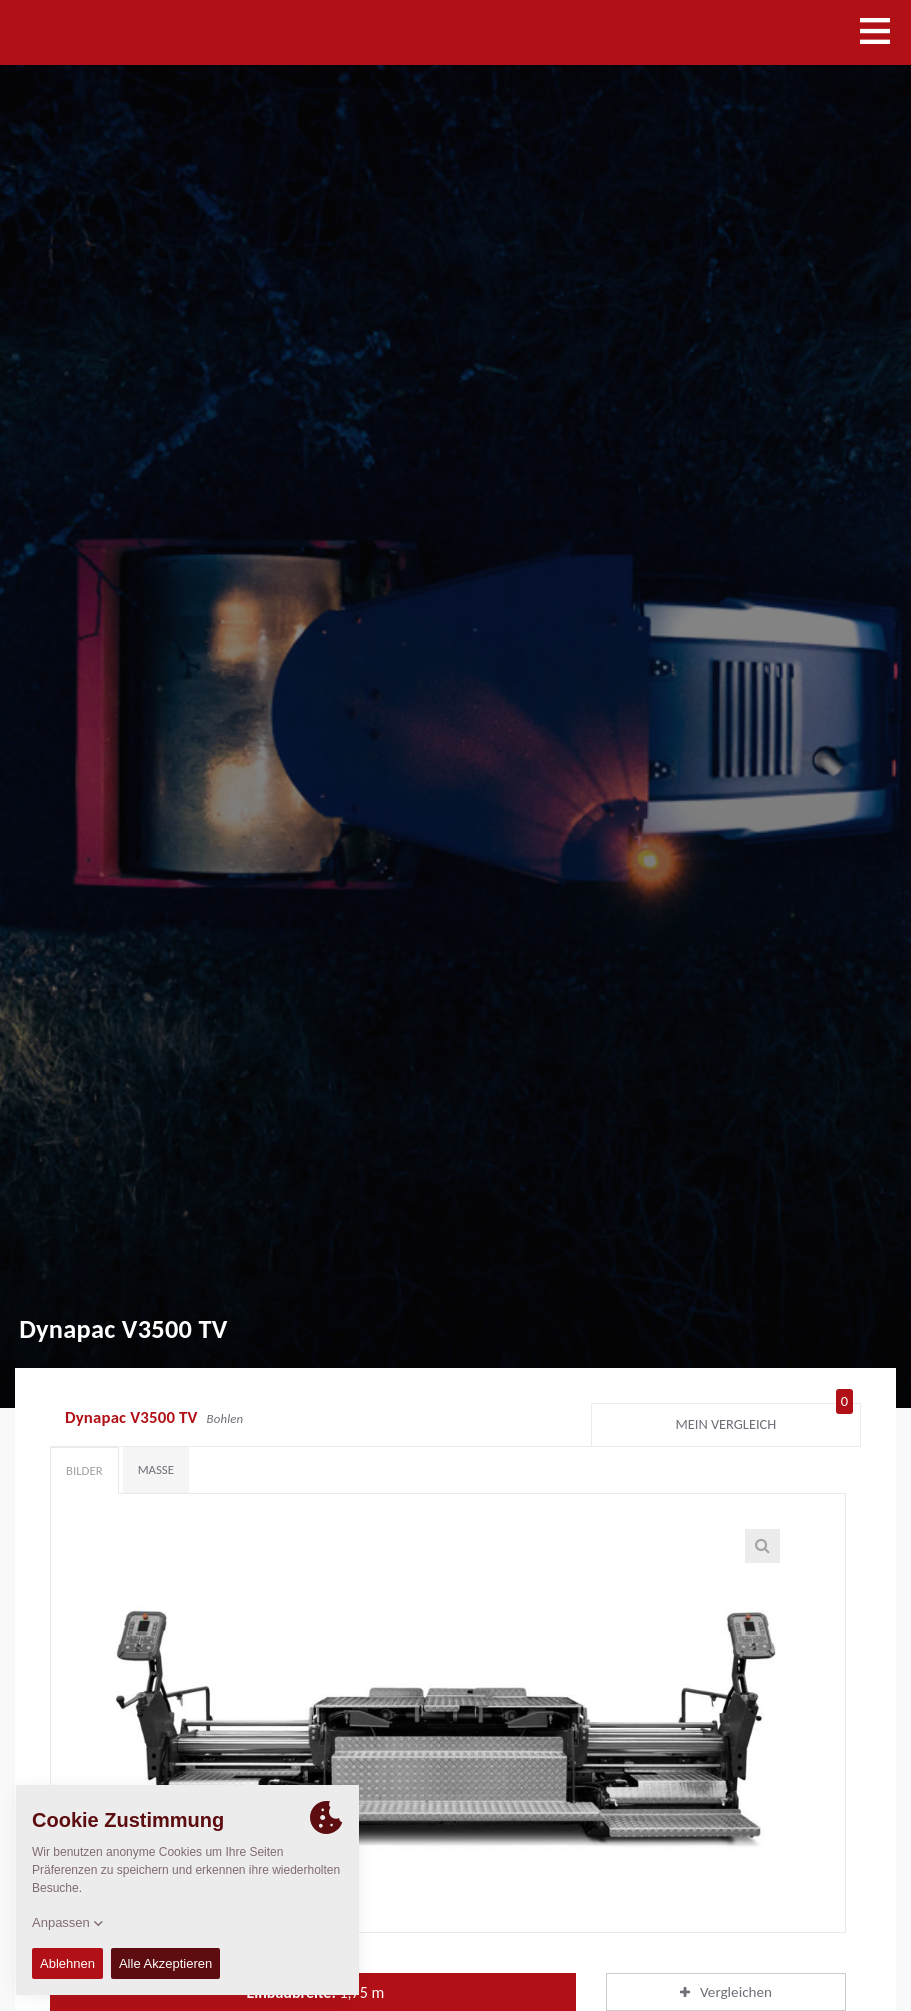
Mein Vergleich (764, 1420)
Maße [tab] (156, 1469)
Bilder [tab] (84, 1470)
